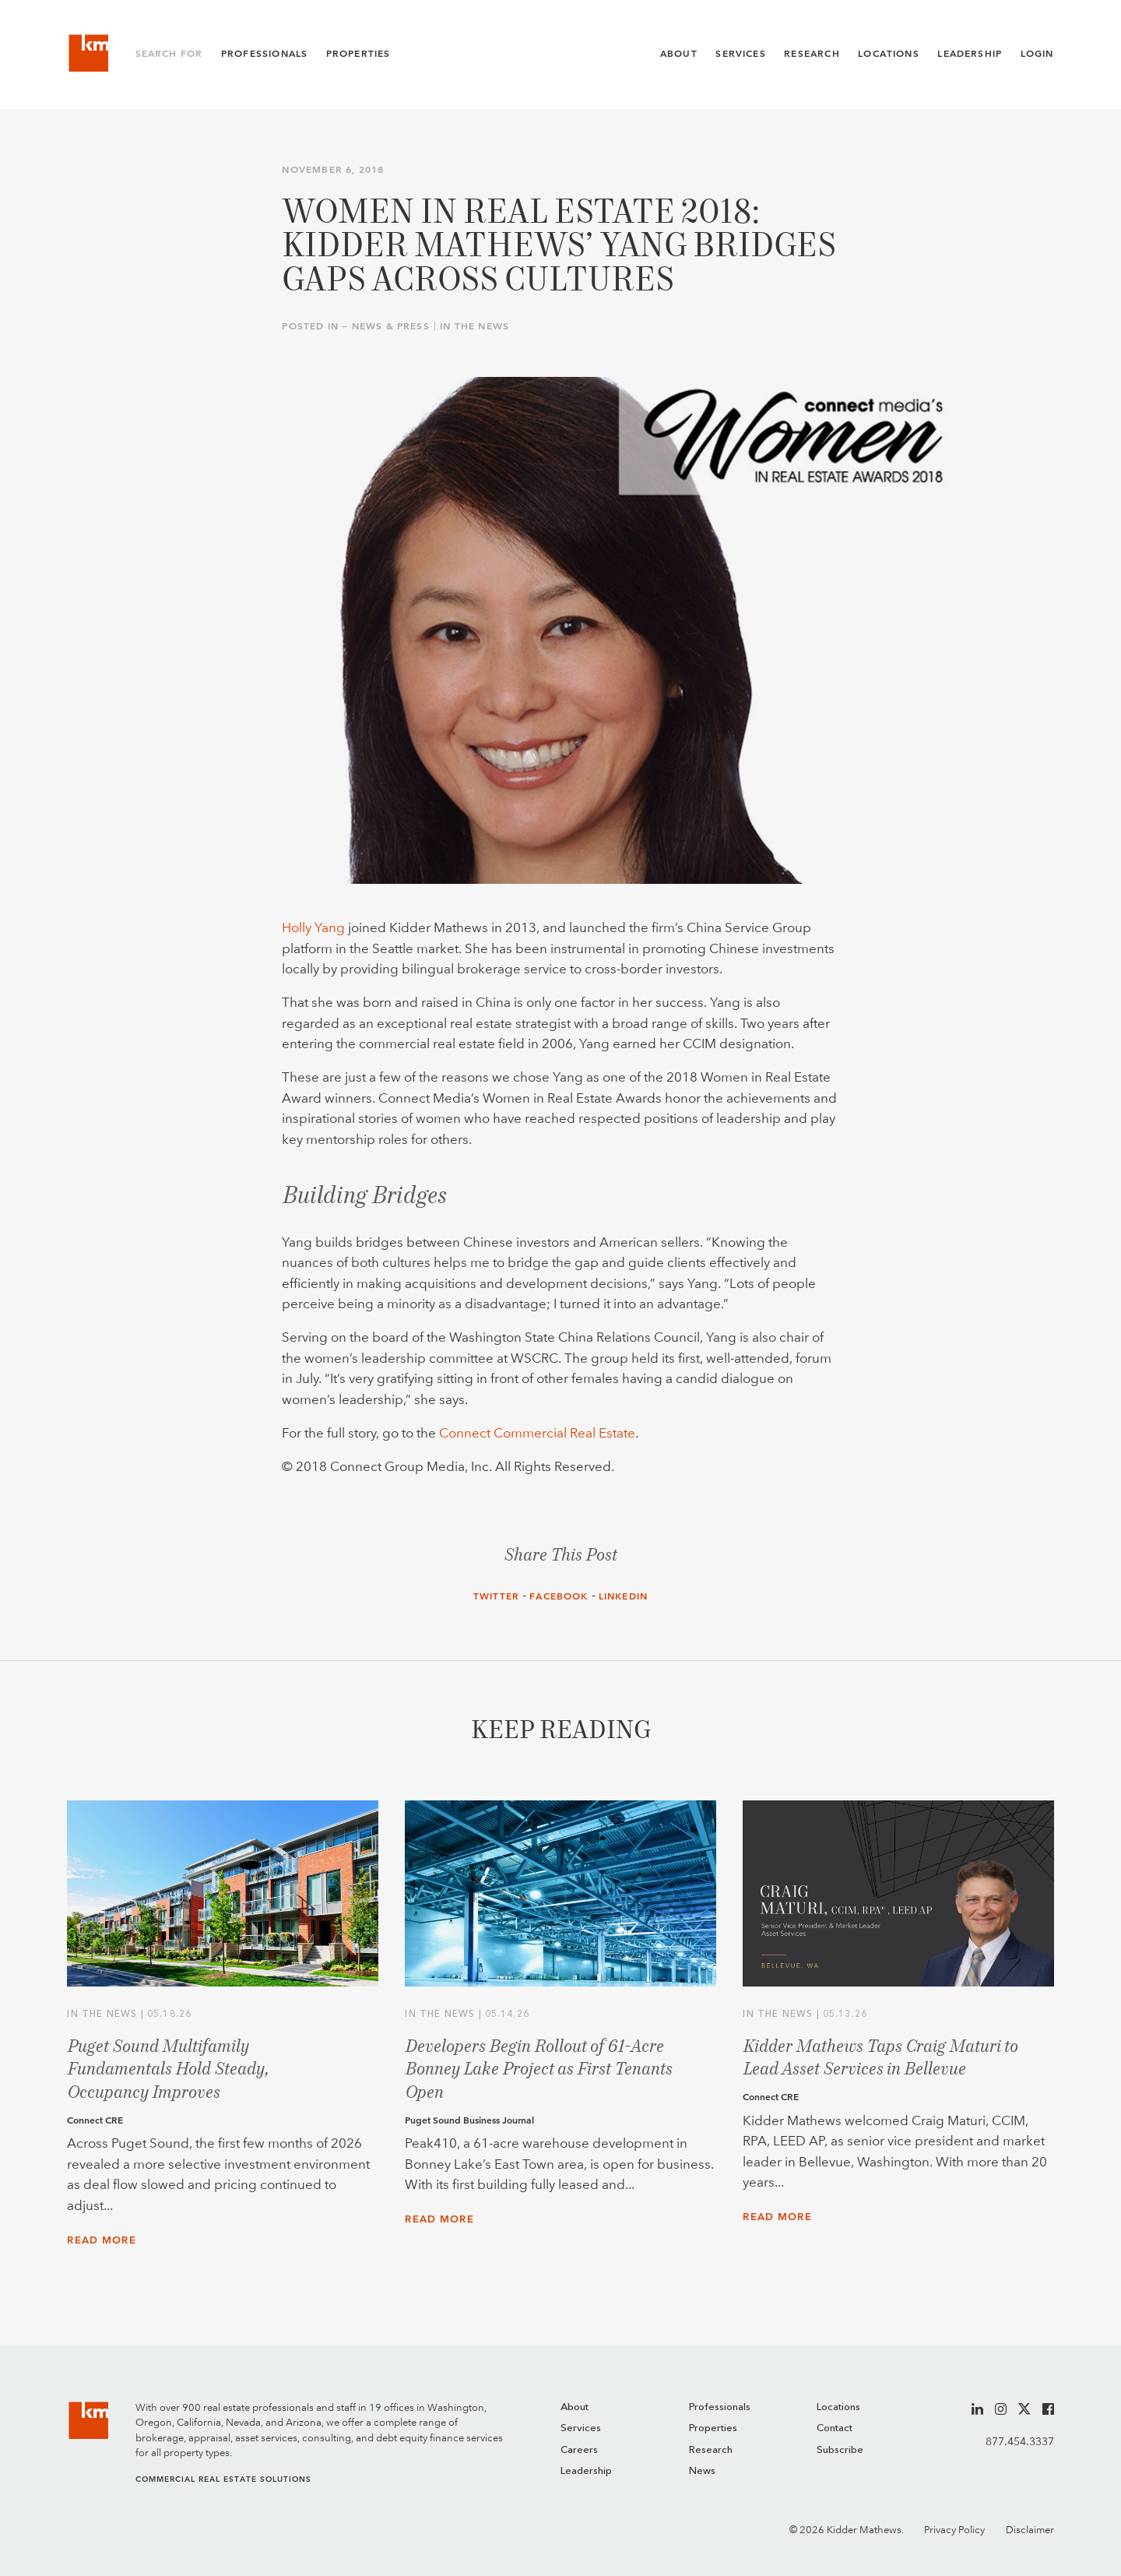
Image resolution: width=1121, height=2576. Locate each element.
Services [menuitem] (580, 2428)
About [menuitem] (574, 2407)
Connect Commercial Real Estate (537, 1433)
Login (1037, 53)
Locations (888, 53)
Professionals (264, 53)
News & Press (391, 326)
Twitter (496, 1596)
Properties (358, 53)
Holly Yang (313, 927)
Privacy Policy (954, 2530)
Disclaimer (1030, 2530)
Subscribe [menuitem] (840, 2450)
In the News (474, 326)
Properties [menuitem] (713, 2428)
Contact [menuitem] (834, 2428)
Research (811, 53)
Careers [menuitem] (579, 2450)
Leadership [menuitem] (586, 2471)
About (679, 53)
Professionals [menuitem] (719, 2407)
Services (740, 53)
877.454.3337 (1020, 2441)
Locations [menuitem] (838, 2407)
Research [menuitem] (711, 2450)
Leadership (969, 53)
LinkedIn (623, 1596)
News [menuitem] (702, 2471)
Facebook (558, 1596)
